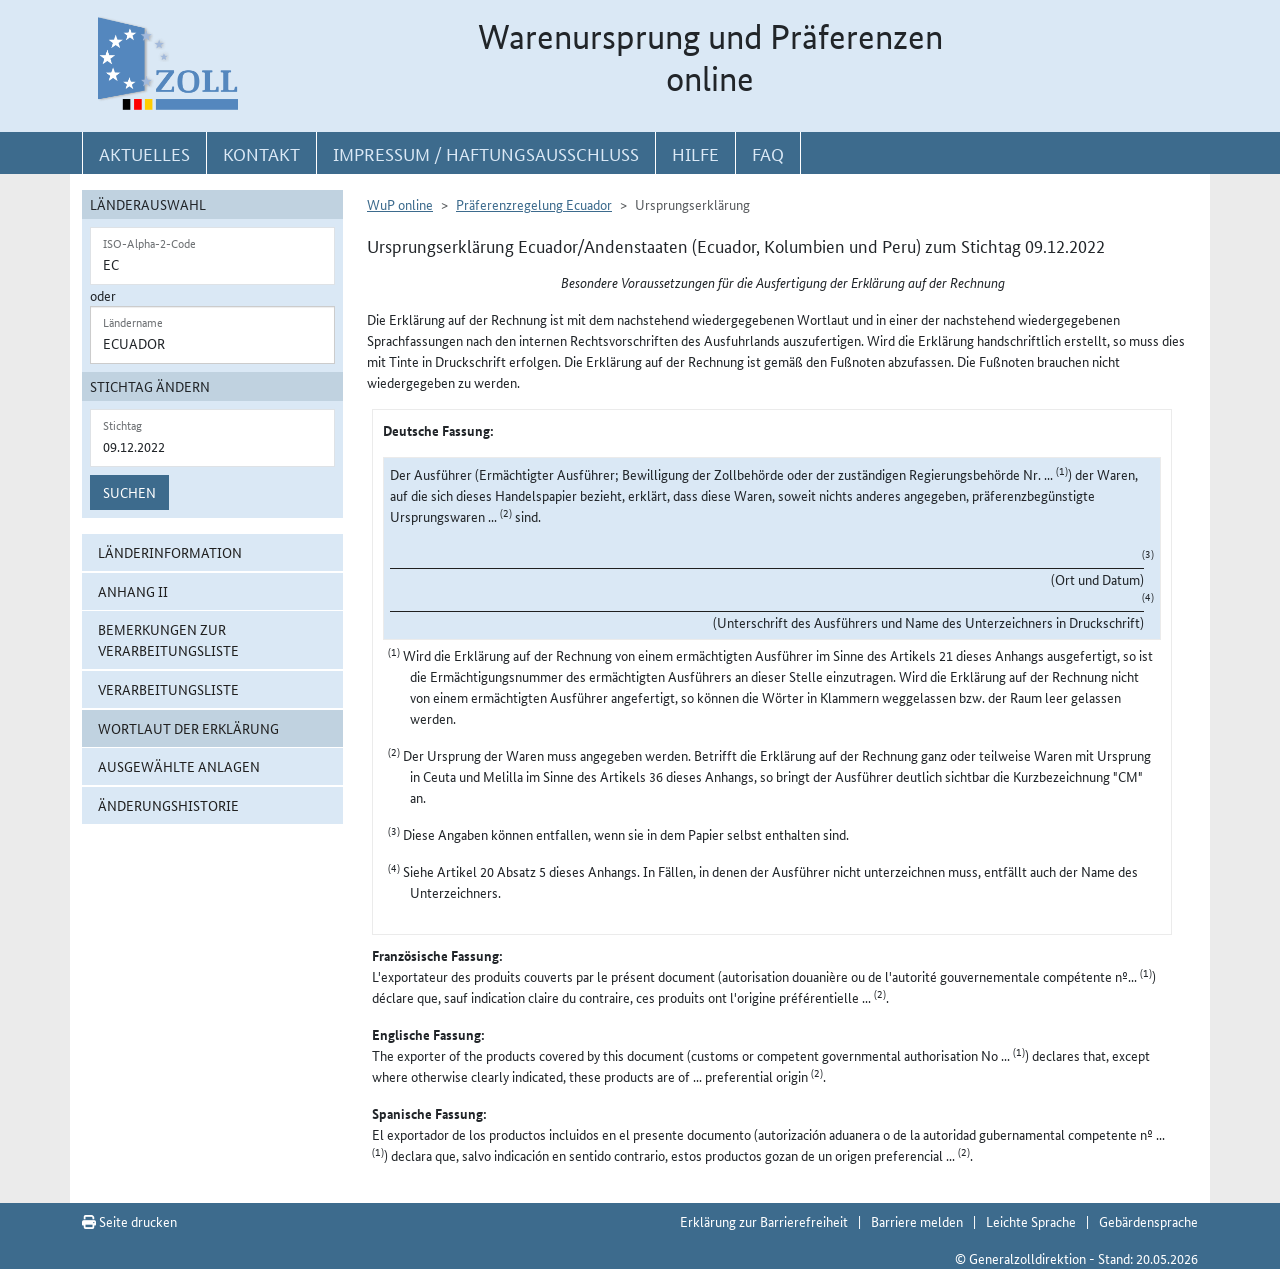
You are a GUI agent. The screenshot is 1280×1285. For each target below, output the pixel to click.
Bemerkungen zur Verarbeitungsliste (168, 639)
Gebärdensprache (1148, 1221)
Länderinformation (170, 552)
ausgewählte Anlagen (179, 766)
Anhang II (133, 591)
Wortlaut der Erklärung (188, 728)
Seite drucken (129, 1221)
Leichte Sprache (1031, 1221)
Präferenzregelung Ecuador (534, 204)
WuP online (400, 204)
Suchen (129, 492)
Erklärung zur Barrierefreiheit (764, 1221)
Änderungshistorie (168, 805)
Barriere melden (917, 1221)
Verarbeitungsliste (168, 689)
